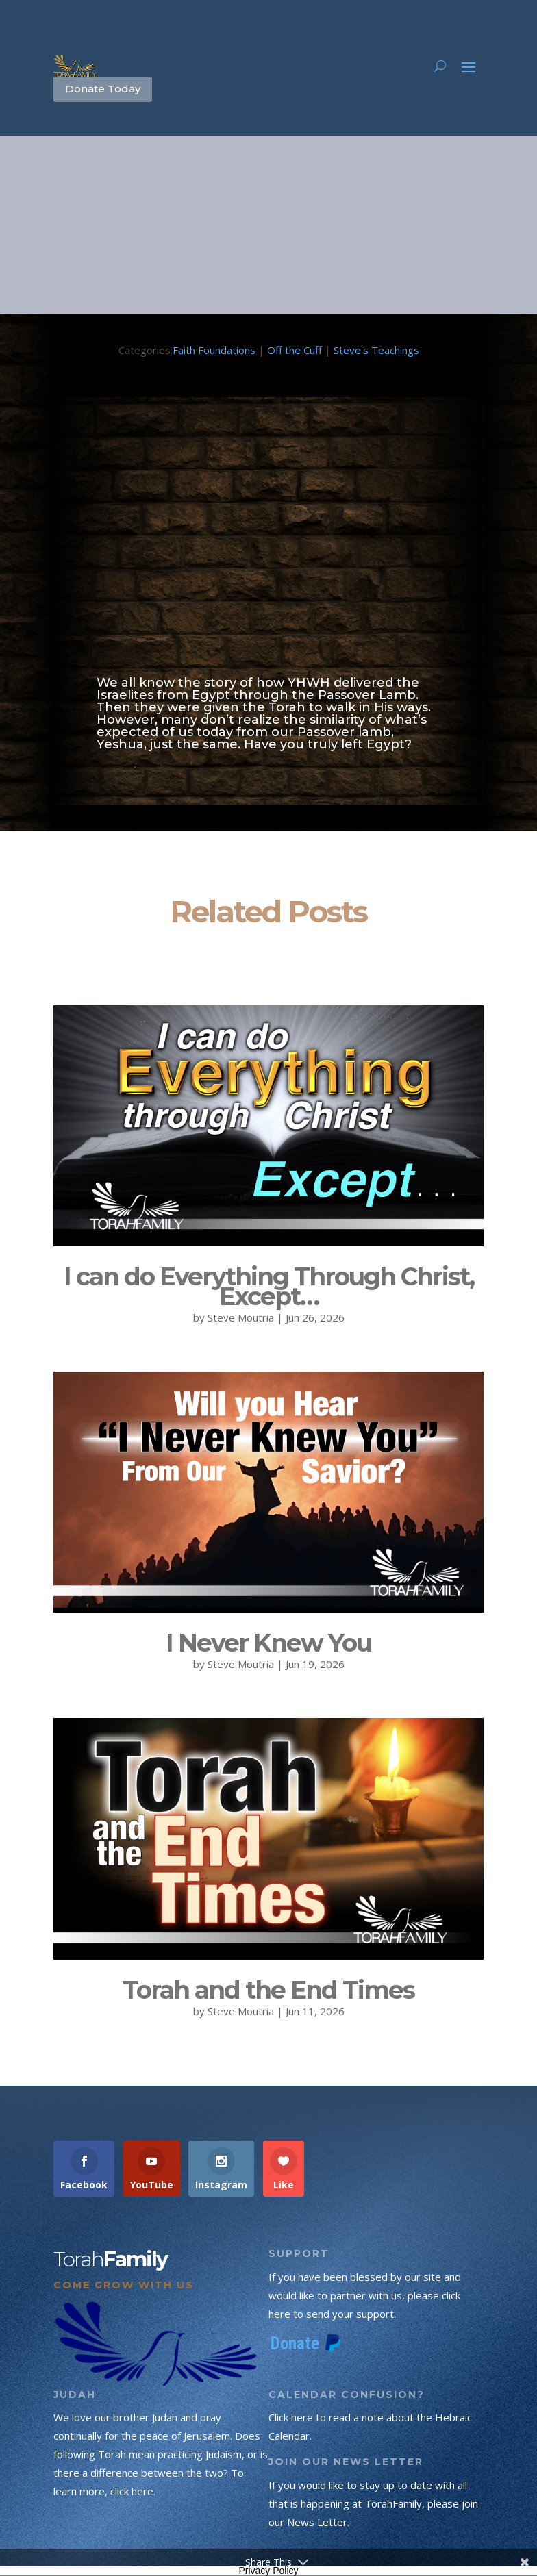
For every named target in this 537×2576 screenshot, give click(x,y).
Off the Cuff (294, 350)
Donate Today (102, 88)
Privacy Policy (268, 2570)
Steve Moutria (241, 1317)
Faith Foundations (214, 350)
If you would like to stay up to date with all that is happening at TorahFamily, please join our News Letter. (373, 2503)
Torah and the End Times (268, 1990)
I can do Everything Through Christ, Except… (269, 1286)
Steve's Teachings (376, 350)
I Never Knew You (268, 1643)
